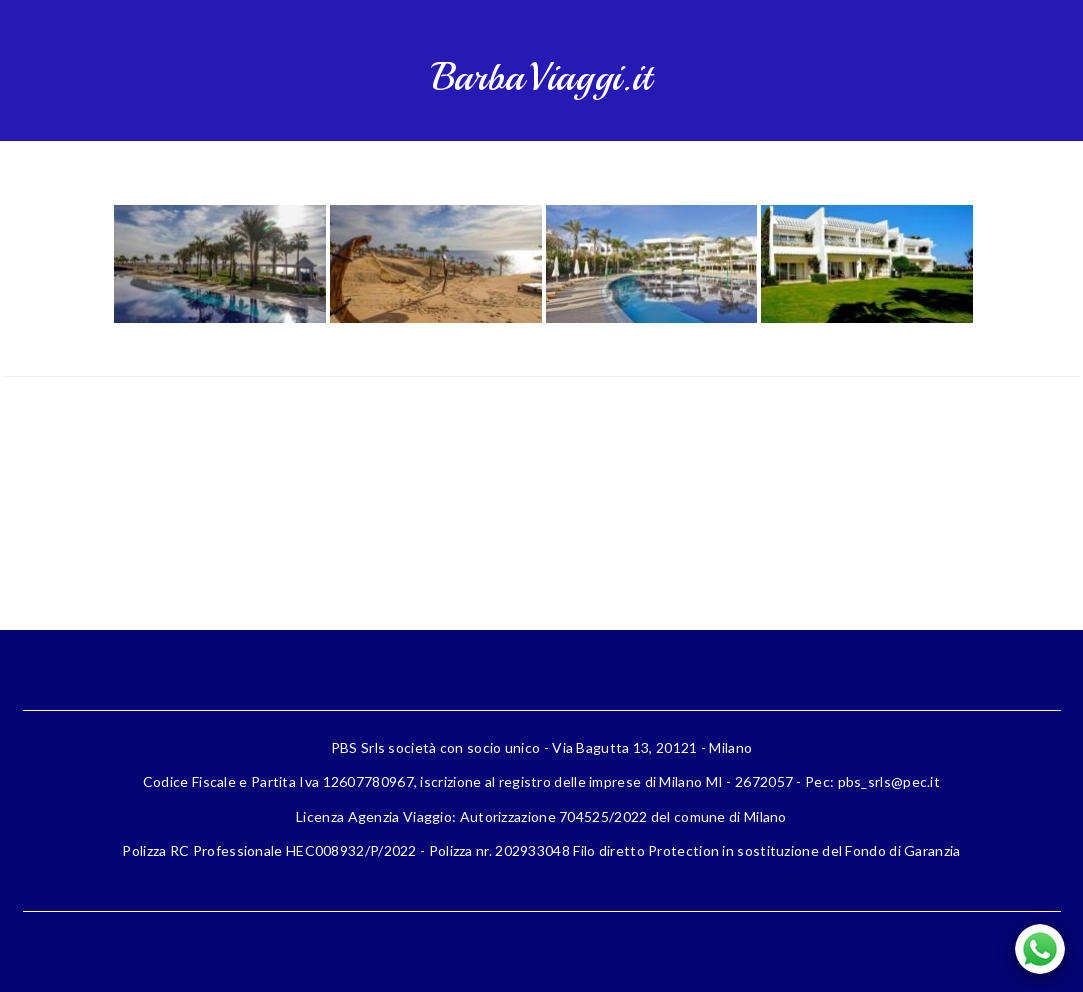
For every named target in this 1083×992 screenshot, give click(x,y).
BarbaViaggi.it (541, 77)
